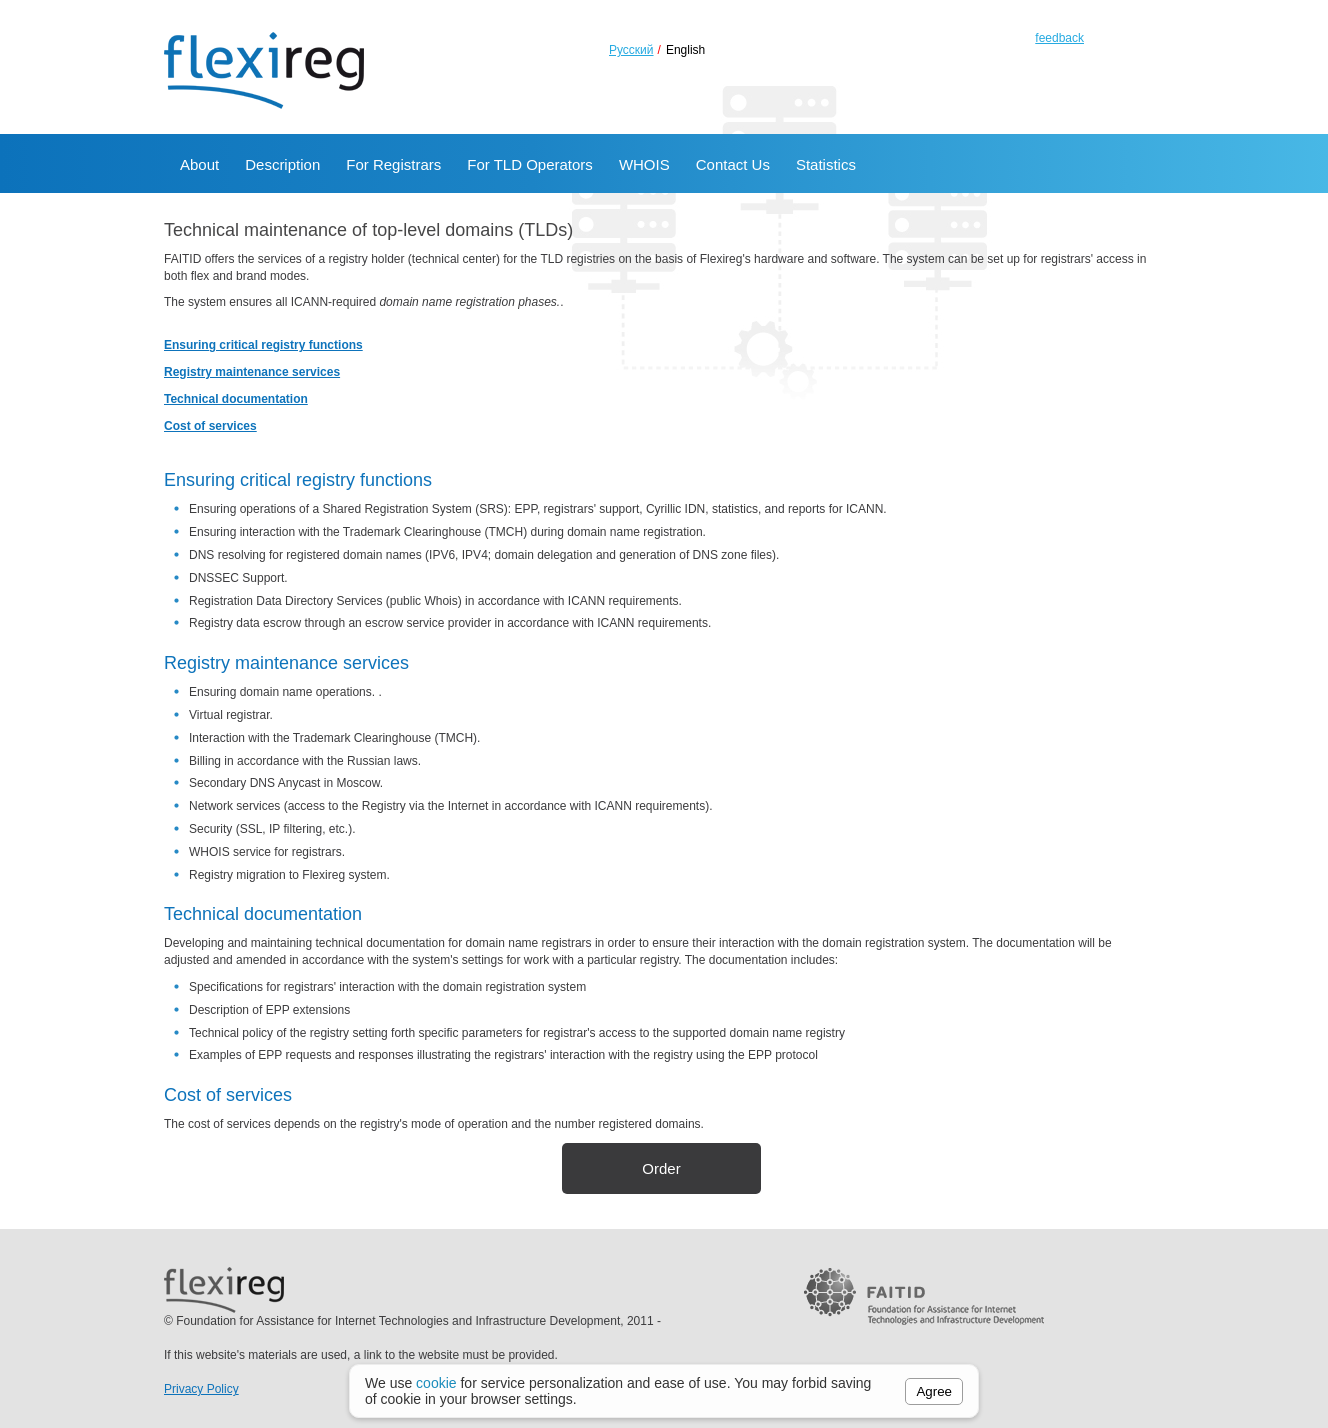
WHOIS (644, 164)
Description (282, 164)
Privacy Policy (201, 1389)
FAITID (924, 1296)
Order (661, 1168)
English (685, 50)
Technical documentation (236, 399)
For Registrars (393, 164)
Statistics (826, 164)
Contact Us (733, 164)
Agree (934, 1391)
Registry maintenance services (252, 372)
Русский (631, 50)
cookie (436, 1383)
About (199, 164)
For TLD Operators (530, 164)
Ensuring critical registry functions (263, 345)
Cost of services (210, 426)
